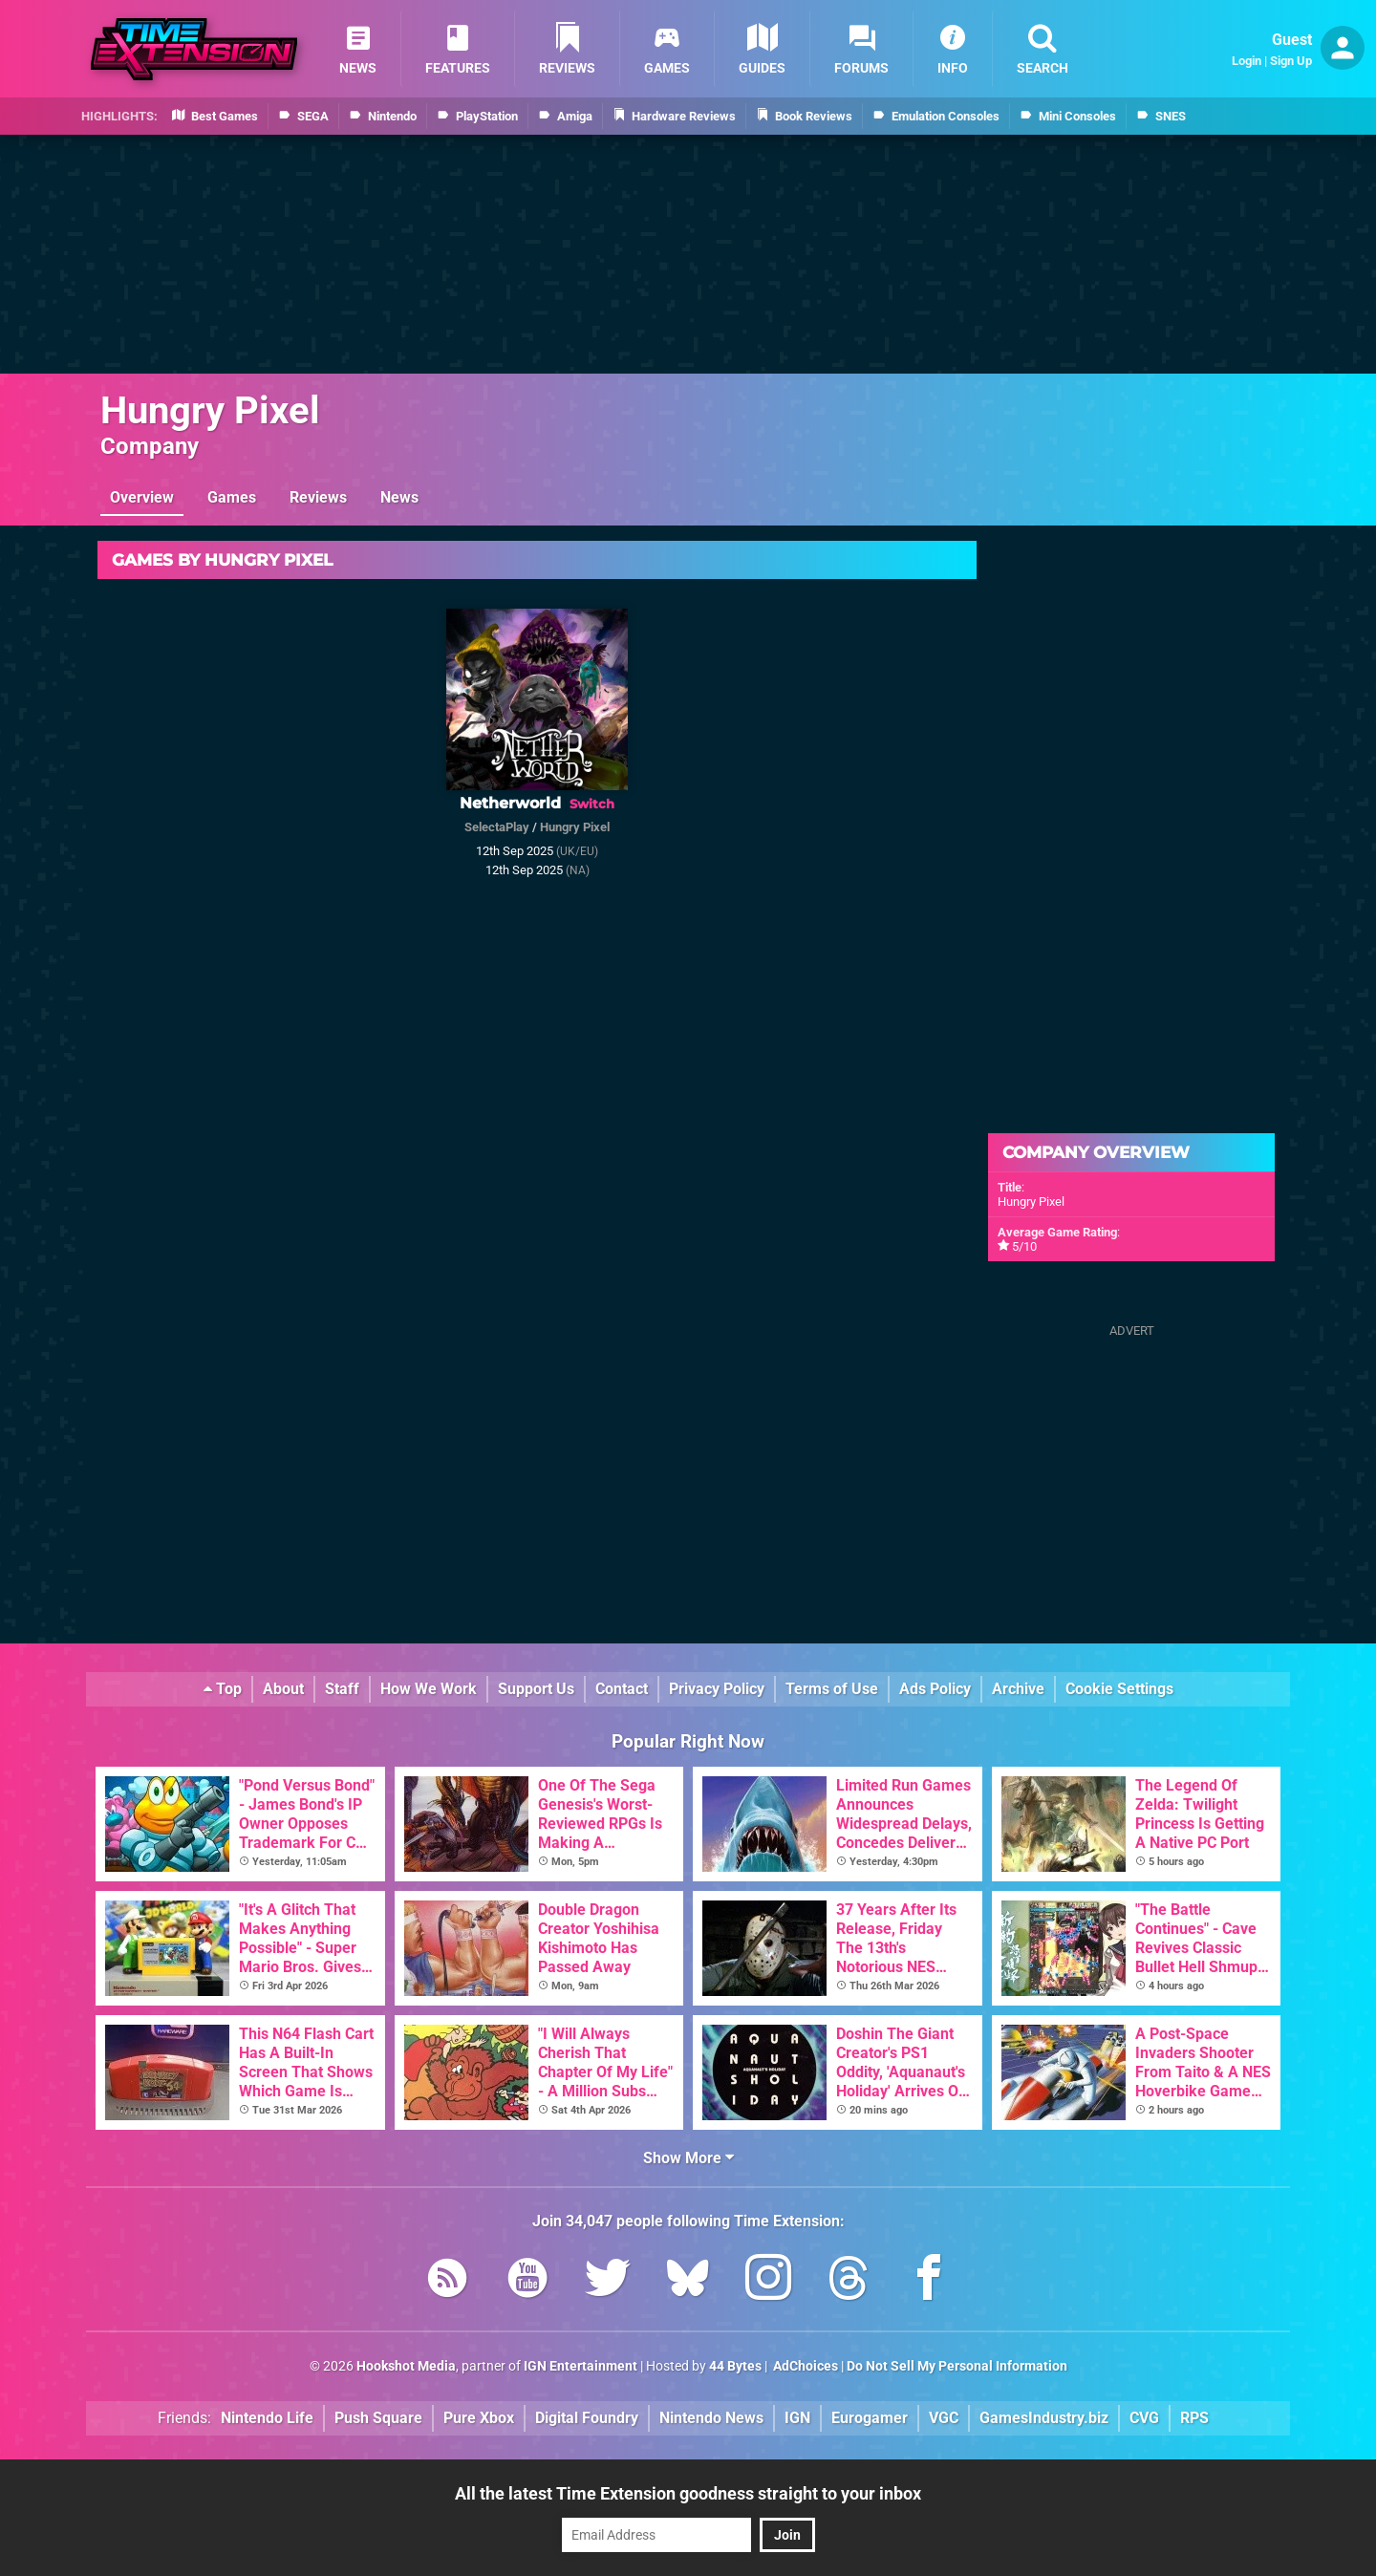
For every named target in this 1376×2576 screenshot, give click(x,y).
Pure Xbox (478, 2418)
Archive (1018, 1689)
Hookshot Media (406, 2366)
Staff (342, 1689)
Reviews (318, 497)
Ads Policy (935, 1689)
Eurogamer (869, 2418)
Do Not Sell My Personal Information (957, 2366)
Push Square (378, 2418)
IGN (797, 2418)
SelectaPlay (496, 827)
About (283, 1689)
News (399, 497)
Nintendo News (711, 2418)
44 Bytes (735, 2366)
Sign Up (1291, 61)
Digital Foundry (586, 2418)
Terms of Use (831, 1689)
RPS (1194, 2418)
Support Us (536, 1689)
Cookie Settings (1119, 1689)
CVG (1144, 2418)
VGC (943, 2418)
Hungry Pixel (210, 410)
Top (223, 1689)
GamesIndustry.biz (1043, 2418)
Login (1246, 61)
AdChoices (804, 2366)
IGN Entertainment (580, 2366)
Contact (621, 1689)
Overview (142, 497)
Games (231, 497)
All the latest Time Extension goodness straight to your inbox (688, 2493)
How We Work (428, 1689)
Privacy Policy (716, 1689)
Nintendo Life (267, 2418)
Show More (688, 2158)
